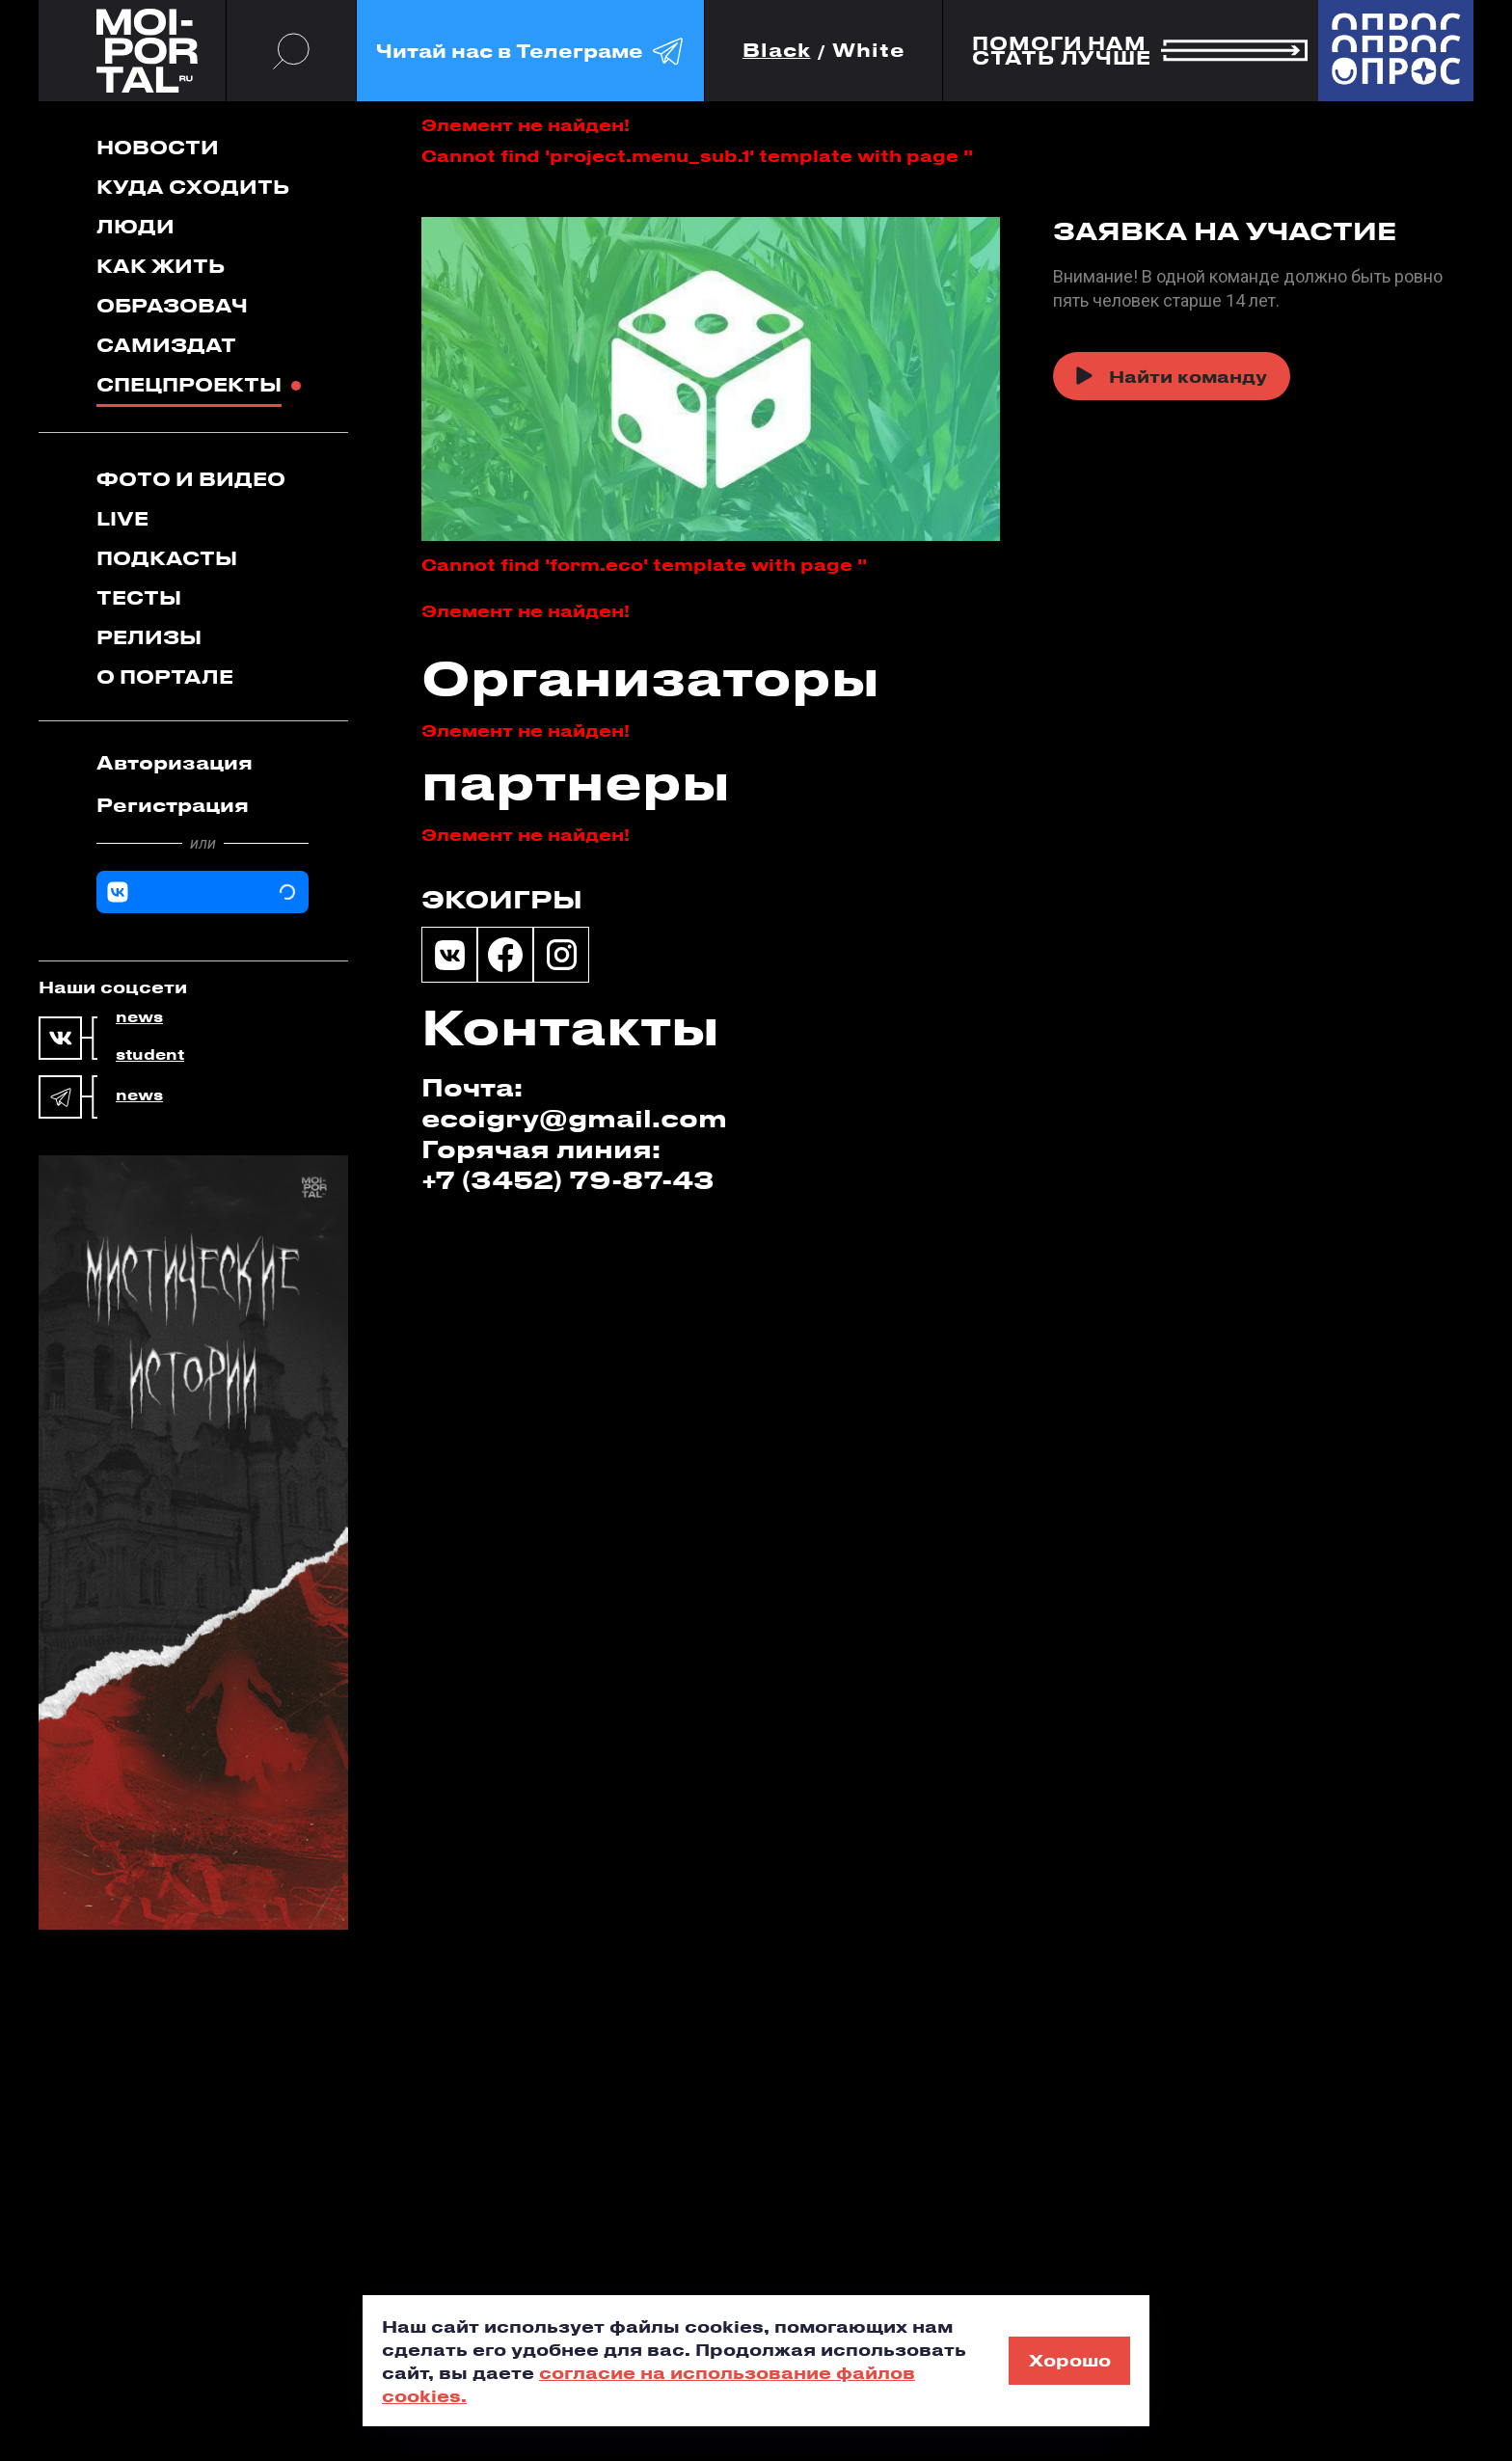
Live (122, 518)
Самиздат (166, 345)
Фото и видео (190, 479)
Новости (157, 147)
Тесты (138, 597)
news (139, 1017)
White (868, 51)
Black (776, 51)
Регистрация (172, 805)
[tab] (202, 762)
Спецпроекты (189, 384)
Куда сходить (192, 187)
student (150, 1055)
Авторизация (174, 762)
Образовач (172, 305)
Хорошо (1070, 2359)
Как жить (160, 266)
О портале (164, 676)
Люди (135, 226)
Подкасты (166, 558)
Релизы (149, 637)
